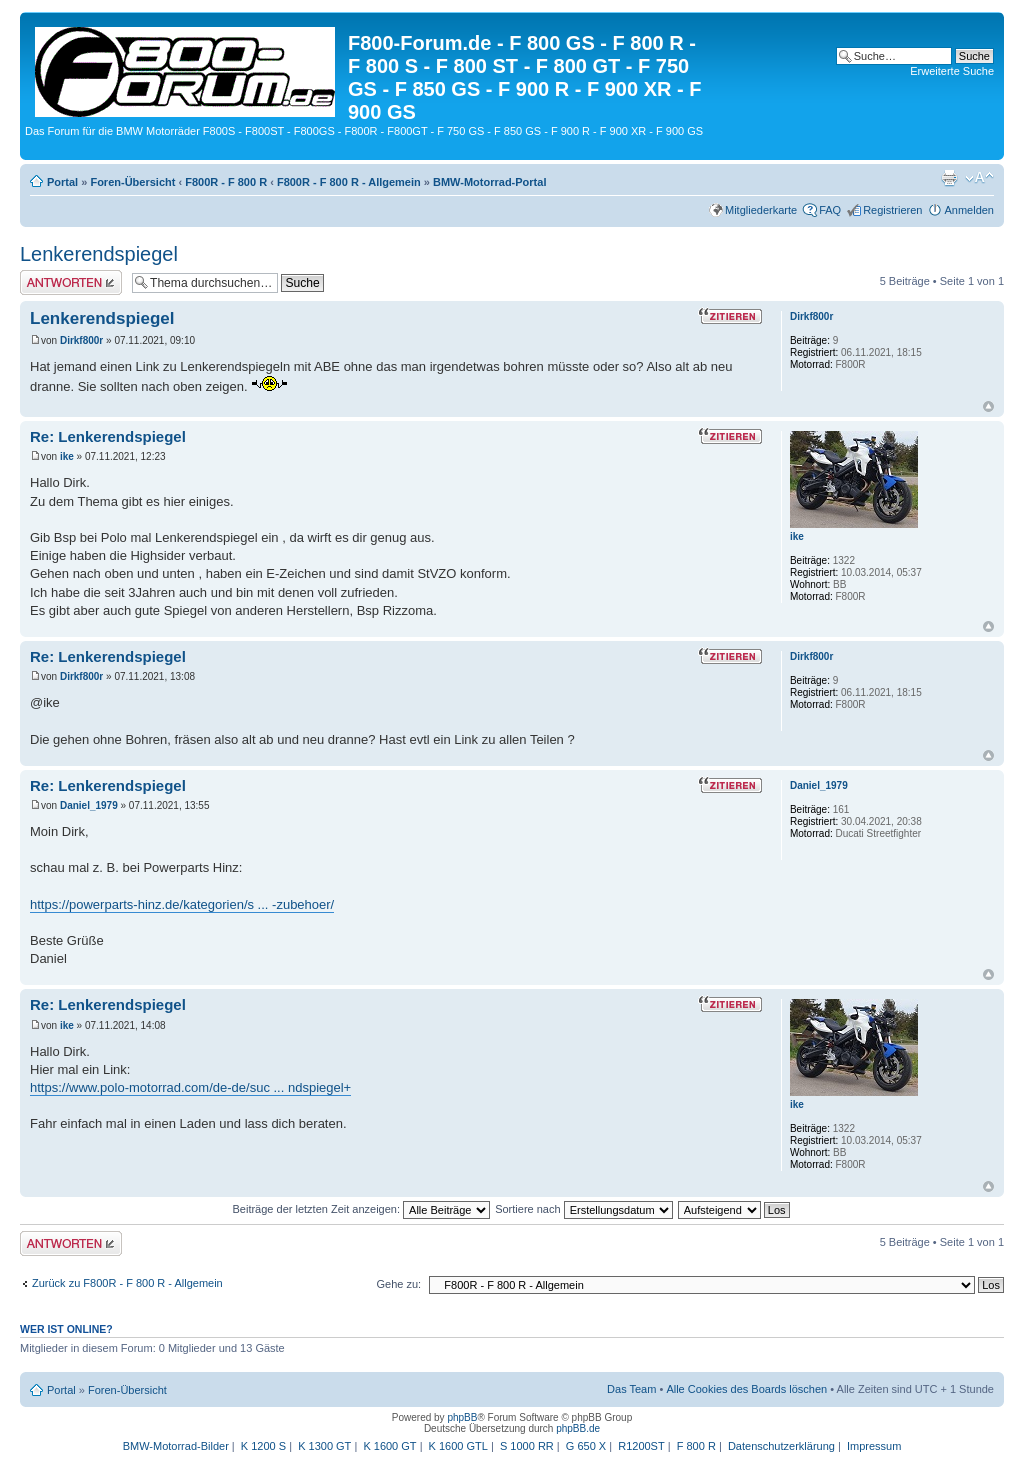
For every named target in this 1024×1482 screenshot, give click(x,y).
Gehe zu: (398, 1284)
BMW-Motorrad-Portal (489, 182)
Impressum (874, 1446)
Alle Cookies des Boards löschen (746, 1389)
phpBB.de (578, 1428)
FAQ (830, 210)
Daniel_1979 (89, 805)
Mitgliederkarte (761, 210)
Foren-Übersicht (132, 182)
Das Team (631, 1389)
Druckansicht (949, 178)
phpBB (462, 1417)
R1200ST (641, 1446)
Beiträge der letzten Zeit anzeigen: (361, 1209)
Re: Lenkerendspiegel (108, 436)
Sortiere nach (583, 1209)
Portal (62, 182)
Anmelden (969, 210)
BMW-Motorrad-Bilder (176, 1446)
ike (67, 456)
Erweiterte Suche (952, 71)
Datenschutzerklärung (781, 1446)
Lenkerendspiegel (99, 254)
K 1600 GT (389, 1446)
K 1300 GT (324, 1446)
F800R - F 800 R (226, 182)
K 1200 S (263, 1446)
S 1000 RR (527, 1446)
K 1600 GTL (458, 1446)
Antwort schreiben (71, 282)
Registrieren (892, 210)
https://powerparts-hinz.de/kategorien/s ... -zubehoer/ (182, 904)
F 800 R (696, 1446)
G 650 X (586, 1446)
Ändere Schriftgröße (979, 178)
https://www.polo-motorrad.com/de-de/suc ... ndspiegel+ (190, 1087)
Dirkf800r (81, 340)
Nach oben (988, 406)
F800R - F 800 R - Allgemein (349, 182)
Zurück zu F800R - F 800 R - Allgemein (127, 1283)
